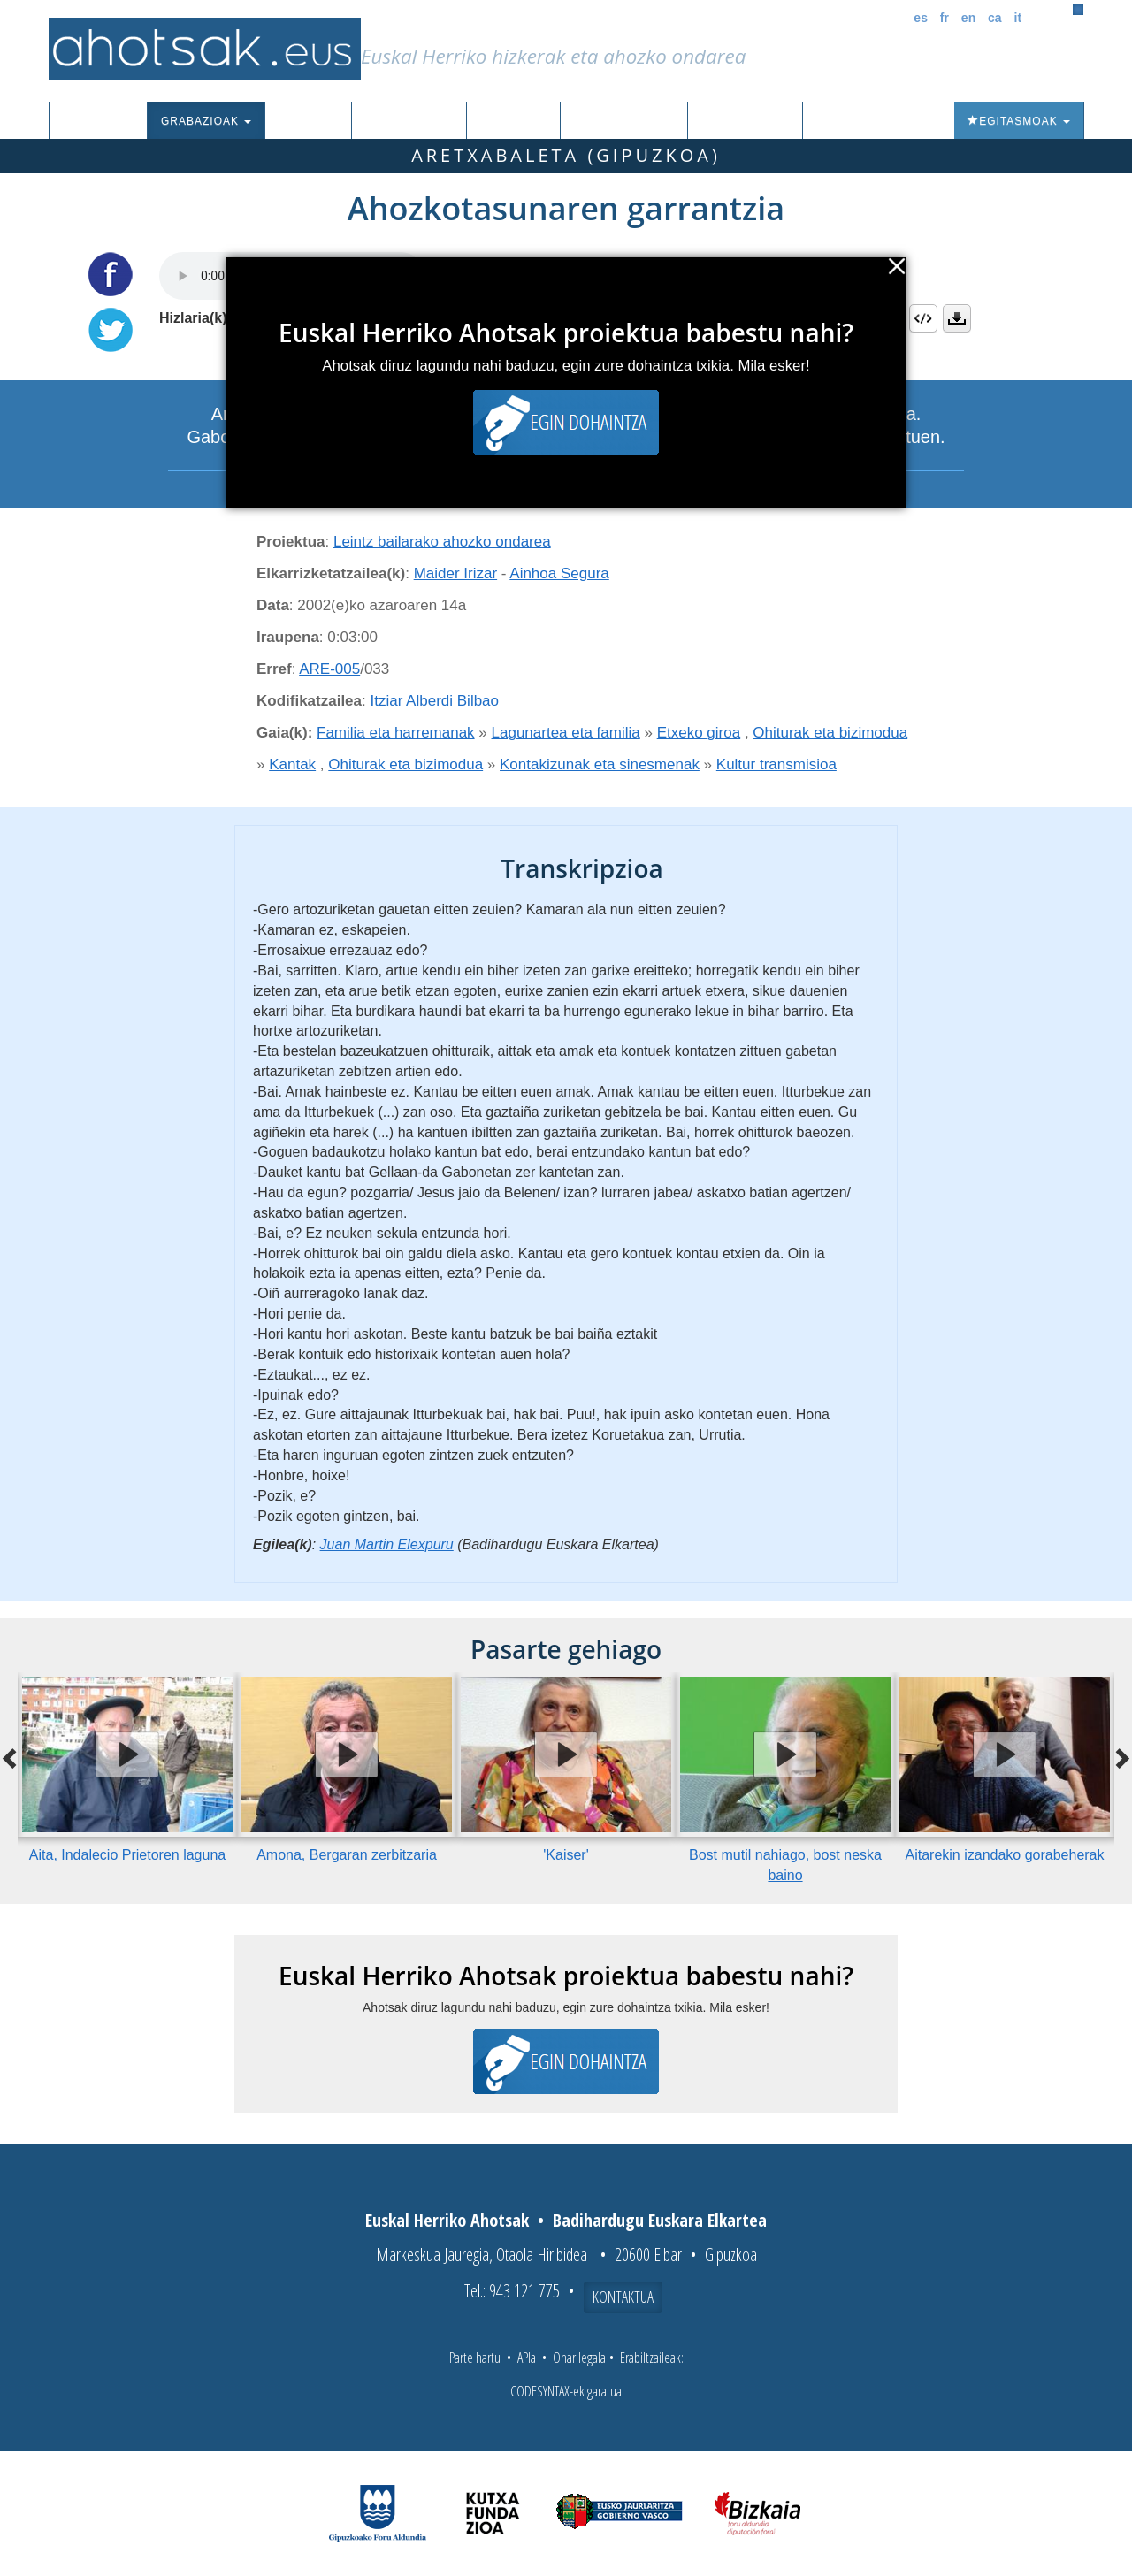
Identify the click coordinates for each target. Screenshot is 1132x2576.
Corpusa (308, 121)
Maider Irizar (455, 573)
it (1018, 18)
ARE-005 (329, 669)
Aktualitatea (624, 121)
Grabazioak (206, 121)
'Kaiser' (565, 1854)
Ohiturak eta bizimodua (830, 732)
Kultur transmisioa (776, 764)
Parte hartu (475, 2357)
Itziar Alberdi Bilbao (435, 700)
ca (995, 18)
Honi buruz (745, 121)
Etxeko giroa (699, 732)
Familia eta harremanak (396, 732)
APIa (526, 2357)
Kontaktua (623, 2296)
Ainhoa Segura (558, 573)
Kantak (292, 764)
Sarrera (105, 121)
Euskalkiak (409, 121)
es (921, 18)
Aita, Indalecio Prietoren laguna (127, 1854)
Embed (923, 318)
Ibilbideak (513, 121)
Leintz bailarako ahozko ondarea (442, 541)
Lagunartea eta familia (566, 732)
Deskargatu (957, 318)
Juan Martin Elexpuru (387, 1544)
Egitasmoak (1019, 121)
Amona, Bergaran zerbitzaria (346, 1854)
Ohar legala (579, 2357)
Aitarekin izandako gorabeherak (1004, 1854)
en (968, 18)
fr (944, 18)
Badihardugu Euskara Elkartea (660, 2220)
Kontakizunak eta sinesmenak (600, 764)
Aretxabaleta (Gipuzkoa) (566, 155)
